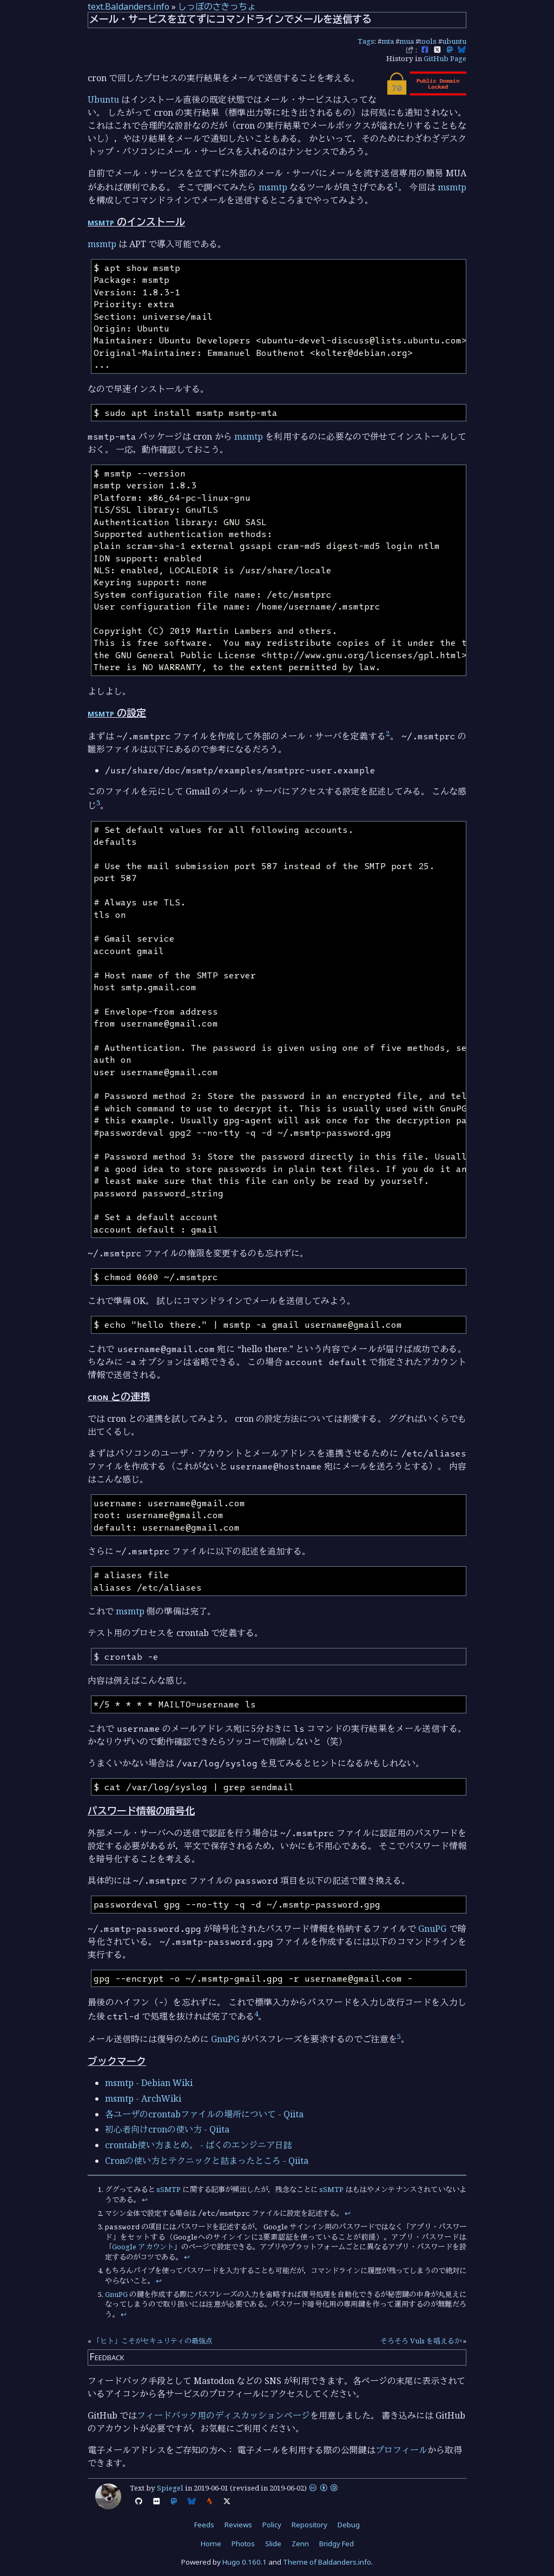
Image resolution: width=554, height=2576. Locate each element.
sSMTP (168, 2189)
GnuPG (432, 1929)
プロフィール (401, 2450)
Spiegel (170, 2488)
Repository (309, 2524)
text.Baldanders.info (128, 6)
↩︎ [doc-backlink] (145, 2199)
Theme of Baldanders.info (327, 2562)
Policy (271, 2524)
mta (387, 41)
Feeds (204, 2524)
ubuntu (454, 41)
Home (211, 2543)
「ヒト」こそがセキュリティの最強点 (153, 2341)
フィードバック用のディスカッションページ (223, 2415)
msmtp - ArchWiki (143, 2098)
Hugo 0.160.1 (244, 2562)
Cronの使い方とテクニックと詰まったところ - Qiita (206, 2161)
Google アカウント (143, 2246)
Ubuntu (103, 99)
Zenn (300, 2543)
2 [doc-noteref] (388, 733)
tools (428, 41)
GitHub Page (445, 58)
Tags (366, 41)
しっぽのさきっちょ (217, 6)
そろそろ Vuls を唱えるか (420, 2341)
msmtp (273, 187)
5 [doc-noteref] (399, 2036)
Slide (273, 2543)
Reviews (238, 2524)
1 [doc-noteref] (396, 184)
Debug (349, 2524)
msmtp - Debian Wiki (149, 2083)
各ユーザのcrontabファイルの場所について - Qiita (204, 2114)
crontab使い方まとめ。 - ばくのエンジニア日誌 (198, 2145)
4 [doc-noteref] (256, 2013)
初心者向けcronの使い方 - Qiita (167, 2129)
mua (406, 41)
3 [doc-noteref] (98, 802)
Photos (243, 2543)
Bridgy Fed (336, 2543)
